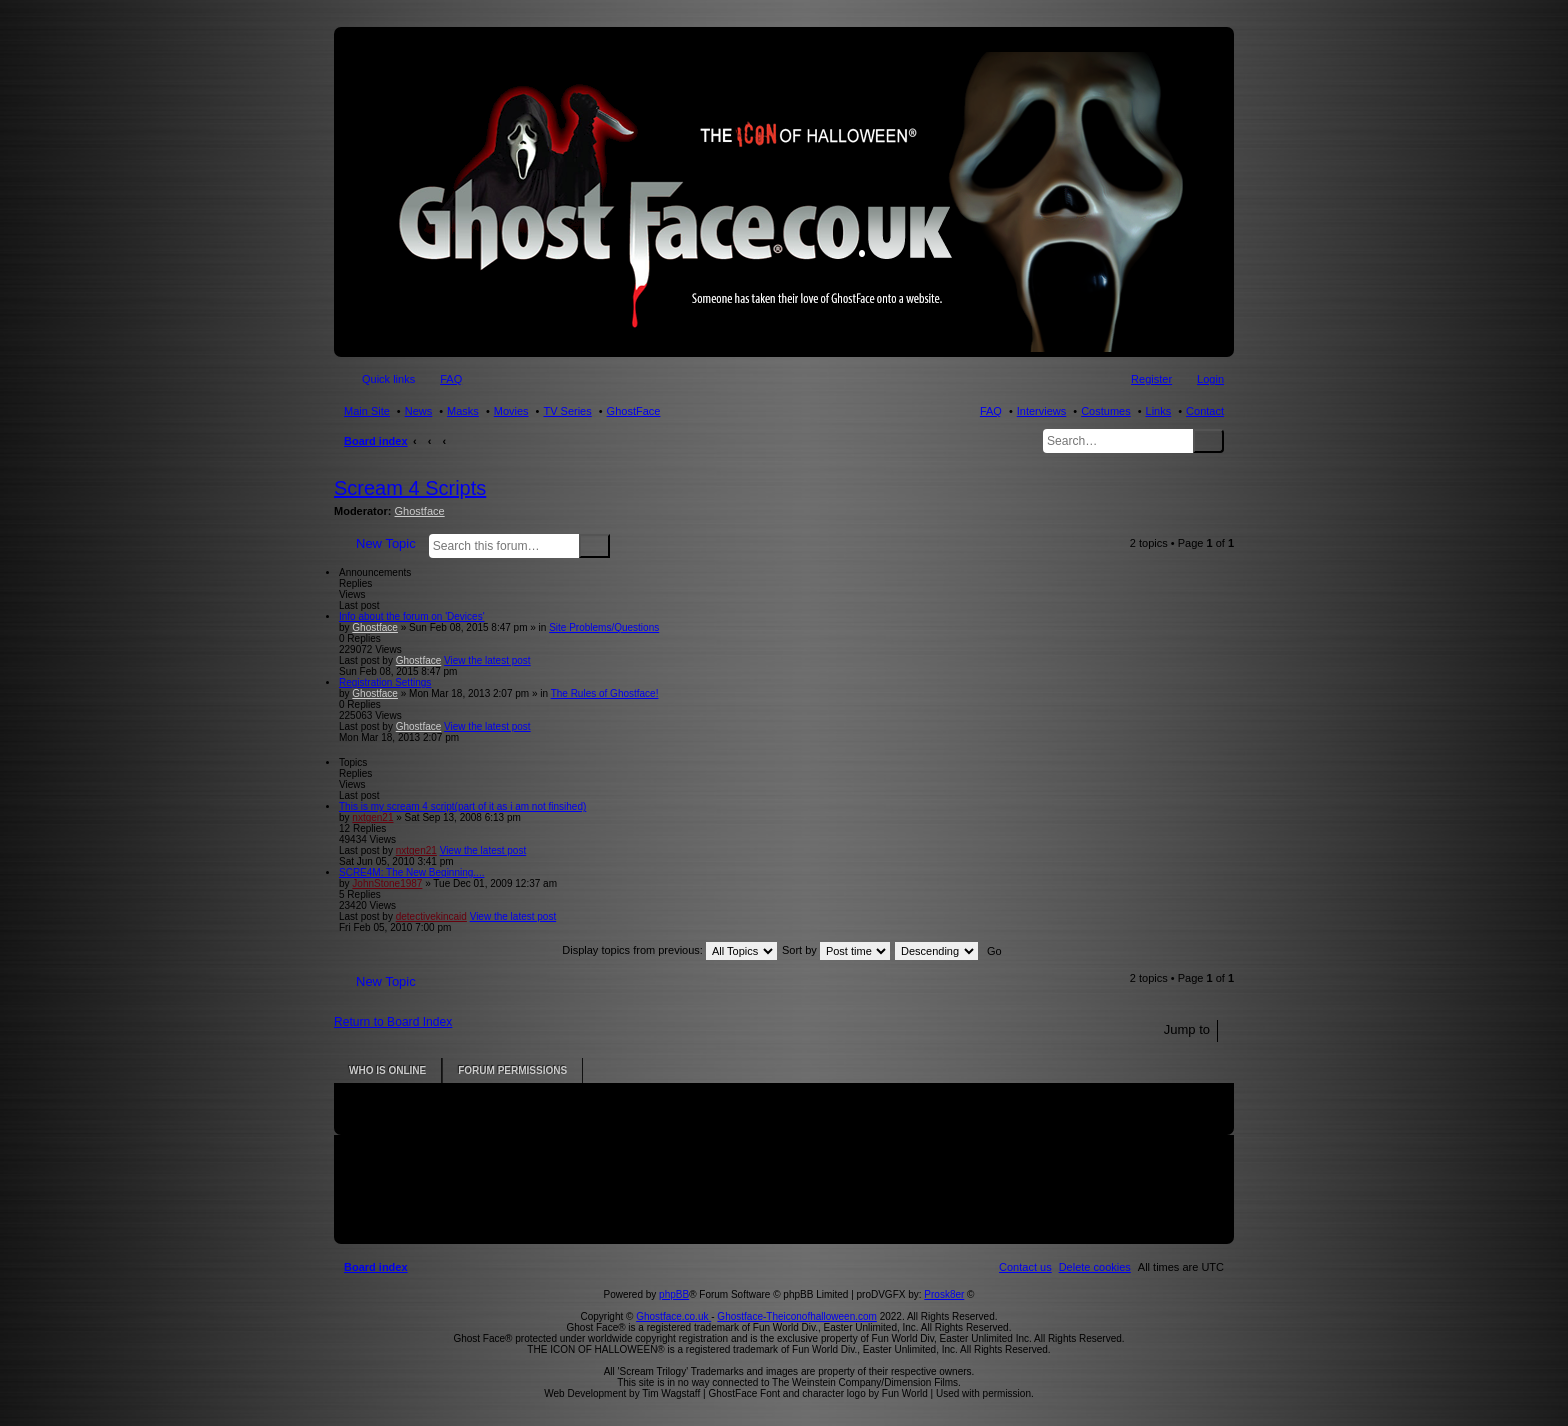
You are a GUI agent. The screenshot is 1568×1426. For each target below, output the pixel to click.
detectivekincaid (431, 916)
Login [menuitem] (1210, 379)
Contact (1205, 411)
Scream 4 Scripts (410, 488)
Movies (511, 411)
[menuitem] (1095, 1267)
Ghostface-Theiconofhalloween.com (797, 1316)
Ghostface (420, 511)
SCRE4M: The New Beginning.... (411, 872)
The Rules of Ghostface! (605, 693)
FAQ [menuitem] (451, 379)
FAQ (991, 411)
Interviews (1042, 411)
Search (1208, 441)
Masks (463, 411)
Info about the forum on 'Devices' (412, 616)
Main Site (367, 411)
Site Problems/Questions (604, 627)
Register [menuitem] (1151, 379)
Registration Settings (385, 682)
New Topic (386, 543)
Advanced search (622, 545)
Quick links (388, 379)
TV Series (567, 411)
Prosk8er (944, 1294)
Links (1159, 411)
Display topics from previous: (669, 950)
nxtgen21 (372, 817)
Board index (376, 441)
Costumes (1106, 411)
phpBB (674, 1294)
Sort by (836, 950)
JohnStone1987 (387, 883)
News (419, 411)
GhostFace (634, 411)
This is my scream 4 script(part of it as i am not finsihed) (462, 806)
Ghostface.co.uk (673, 1316)
